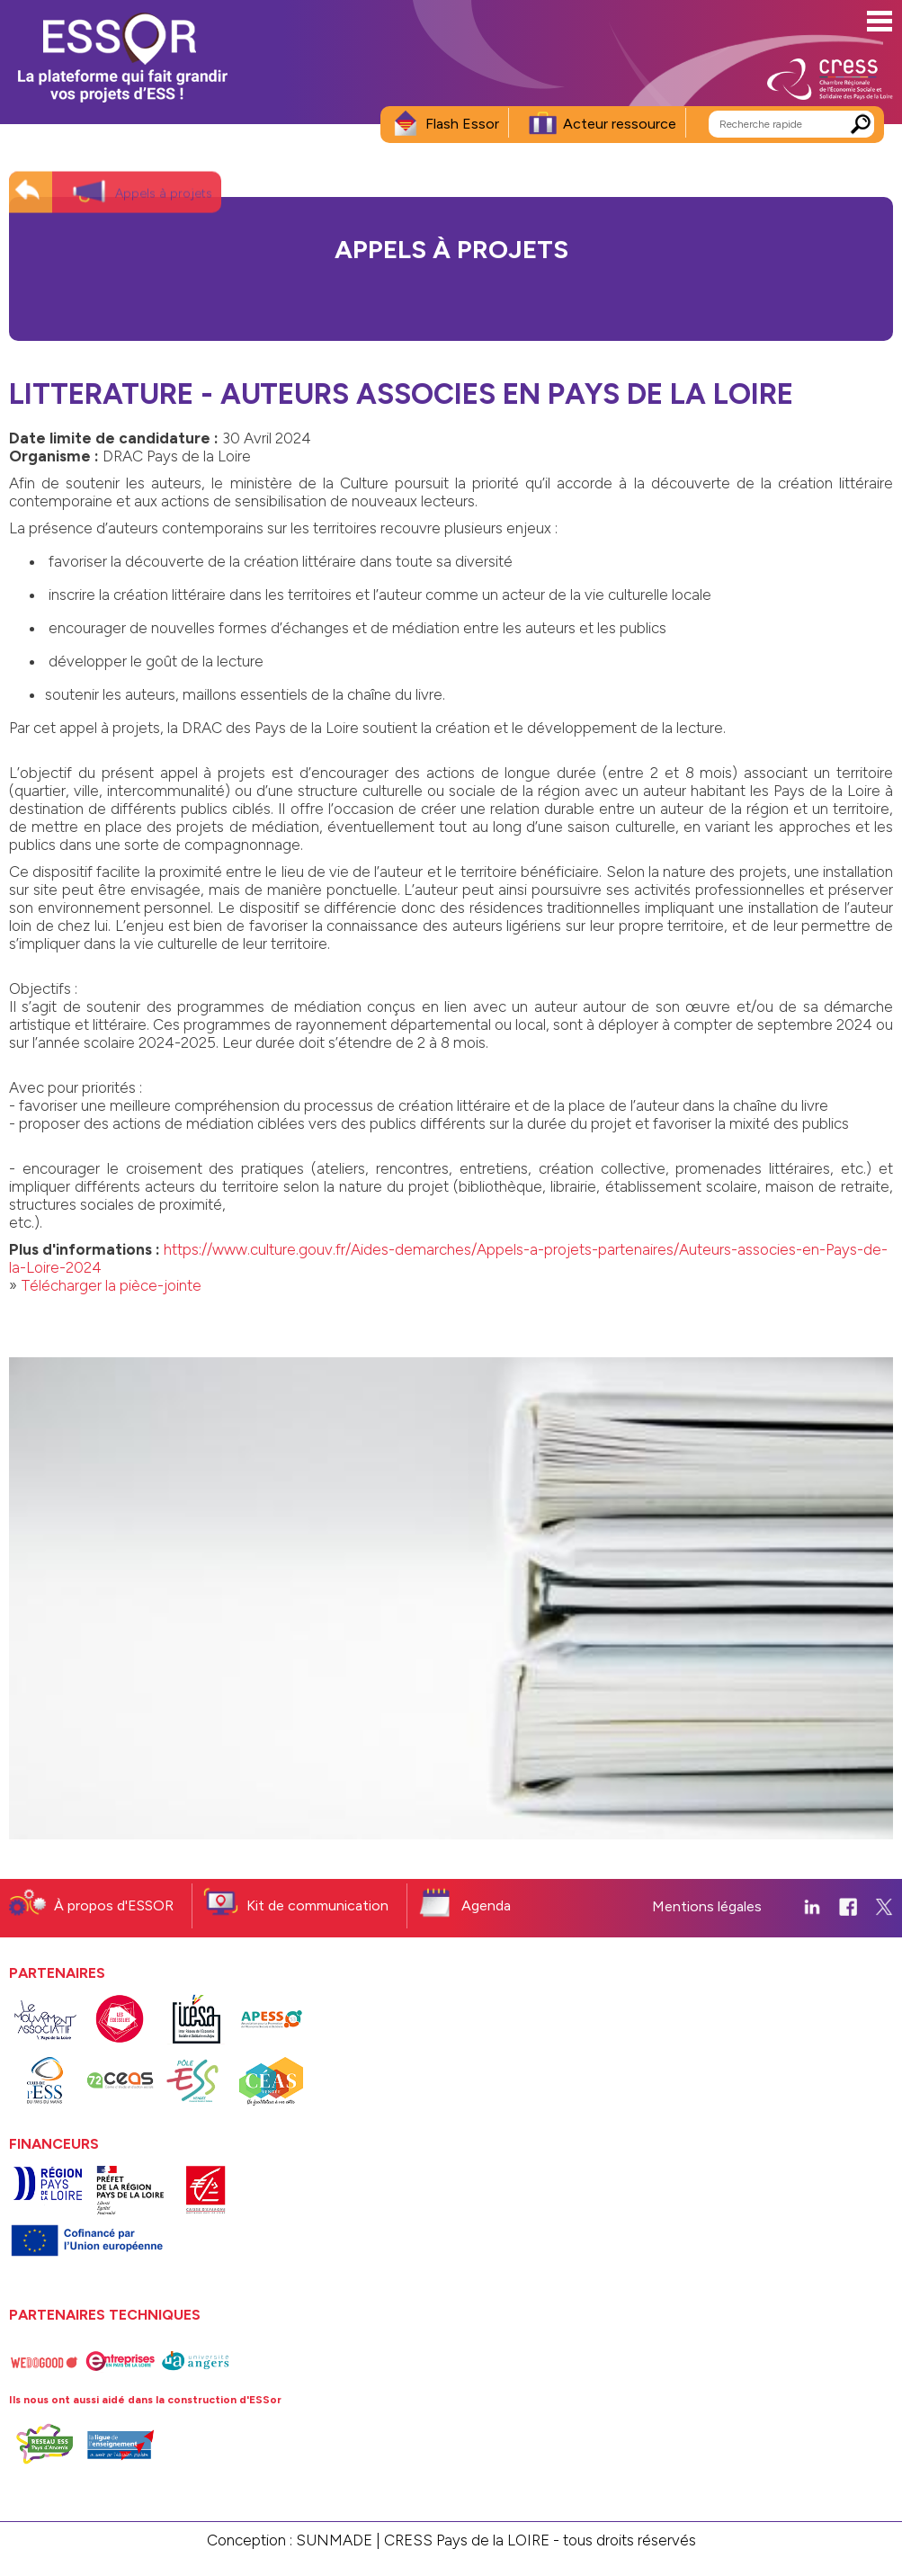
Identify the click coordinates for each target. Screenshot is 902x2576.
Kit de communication (317, 1905)
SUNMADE (334, 2540)
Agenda (486, 1905)
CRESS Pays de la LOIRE (466, 2540)
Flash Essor (462, 123)
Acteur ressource (619, 123)
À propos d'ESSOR (114, 1905)
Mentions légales (707, 1906)
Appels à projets (163, 178)
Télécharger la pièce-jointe (111, 1285)
